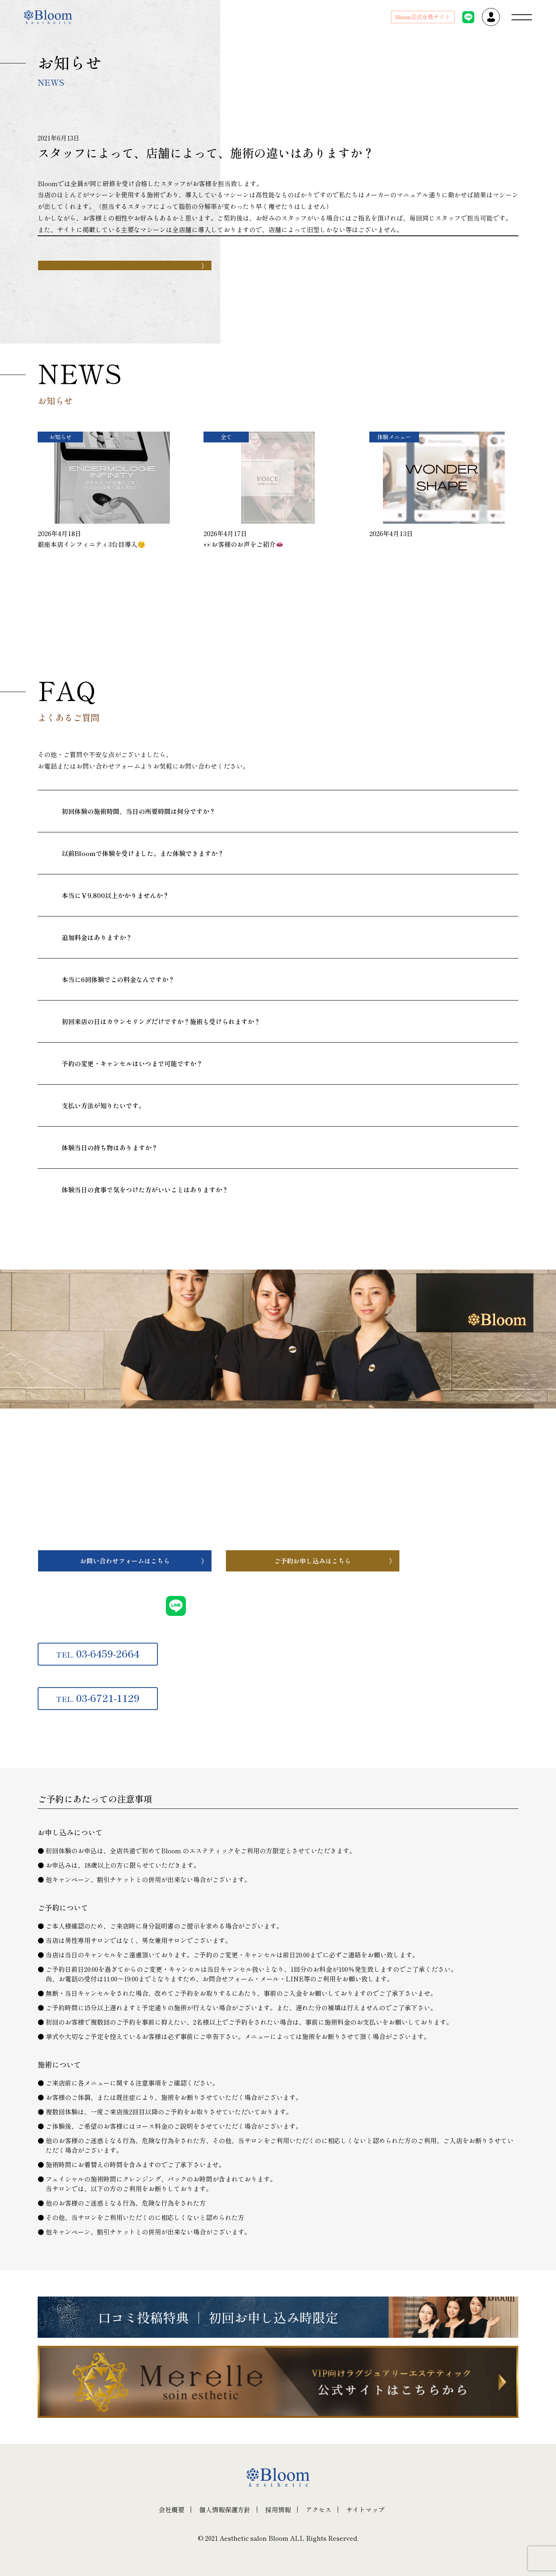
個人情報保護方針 (224, 2509)
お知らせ (60, 437)
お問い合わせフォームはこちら (125, 1560)
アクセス (318, 2509)
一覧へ (93, 602)
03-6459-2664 (97, 1653)
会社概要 (171, 2509)
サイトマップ (365, 2509)
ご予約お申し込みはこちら (312, 1560)
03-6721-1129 (97, 1697)
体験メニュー (394, 437)
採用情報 (278, 2509)
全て (226, 437)
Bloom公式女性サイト (422, 17)
